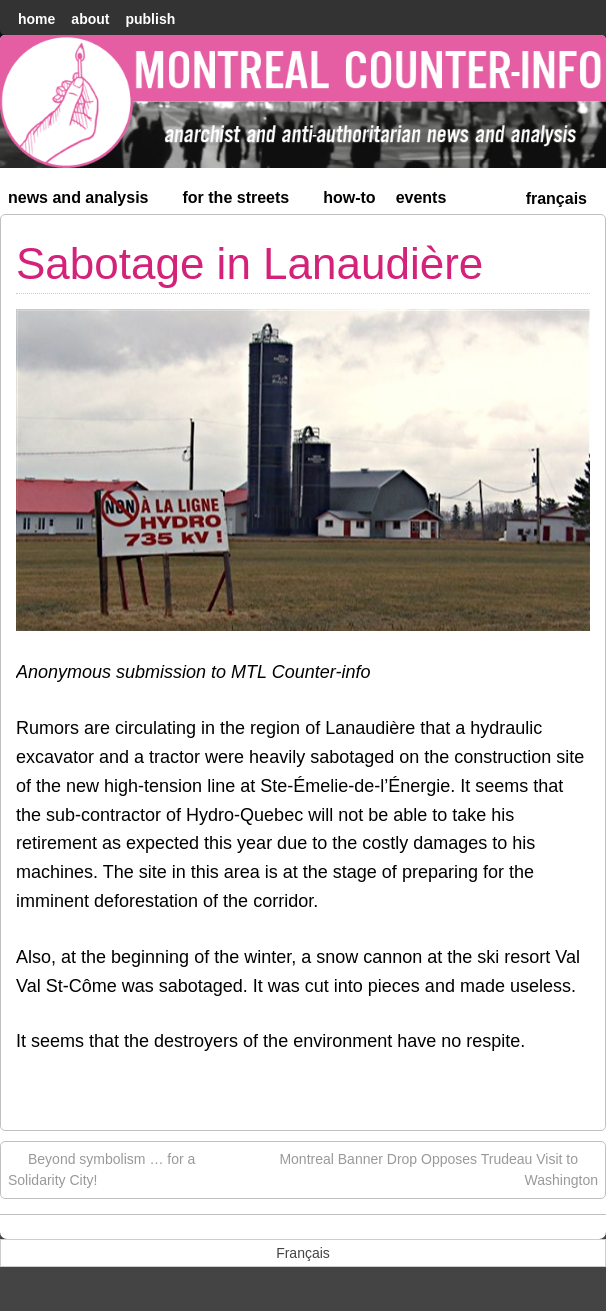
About (90, 19)
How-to (349, 197)
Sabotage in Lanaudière (249, 263)
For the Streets (245, 201)
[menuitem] (556, 196)
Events (421, 197)
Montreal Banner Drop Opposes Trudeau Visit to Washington (438, 1168)
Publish (150, 19)
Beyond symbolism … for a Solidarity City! (101, 1168)
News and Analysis (87, 201)
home (36, 19)
